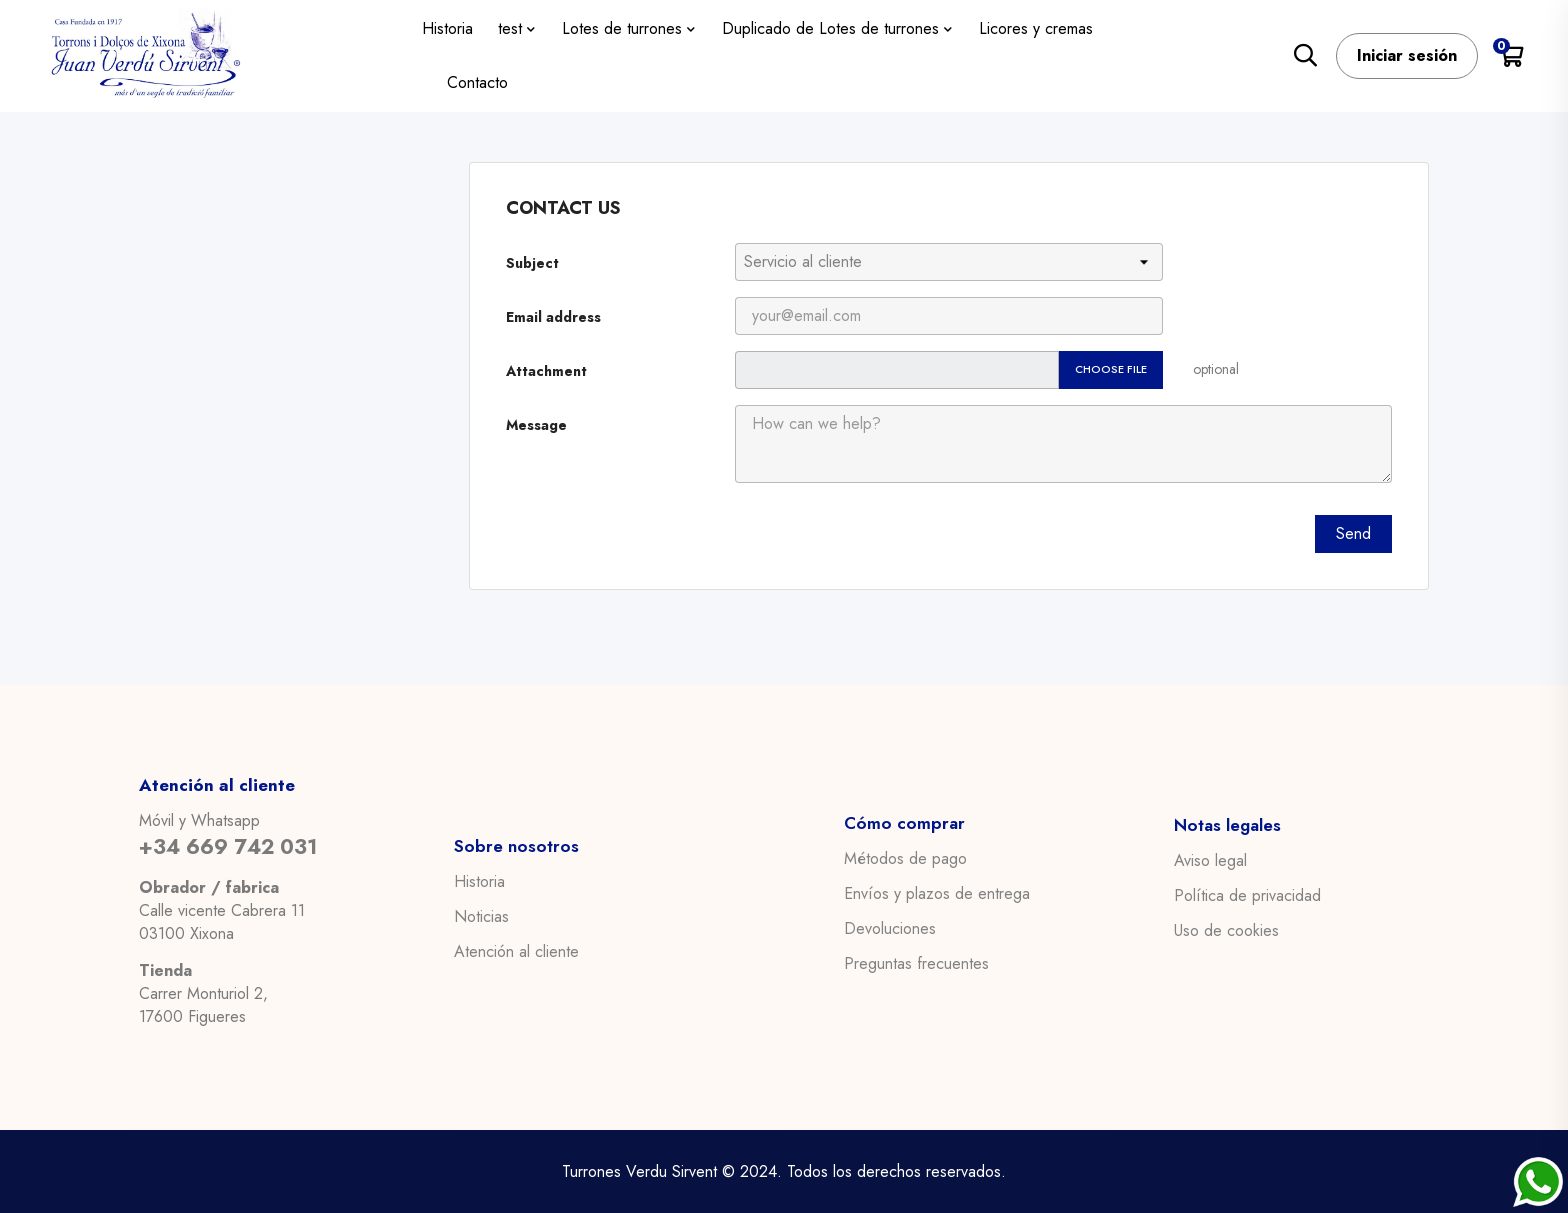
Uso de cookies (1226, 930)
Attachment (546, 371)
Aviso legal (1210, 860)
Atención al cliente (516, 951)
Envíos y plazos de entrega (937, 894)
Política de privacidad (1247, 895)
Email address (553, 317)
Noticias (481, 916)
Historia (479, 881)
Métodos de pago (905, 859)
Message (536, 425)
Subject (532, 263)
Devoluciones (890, 929)
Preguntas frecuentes (916, 964)
